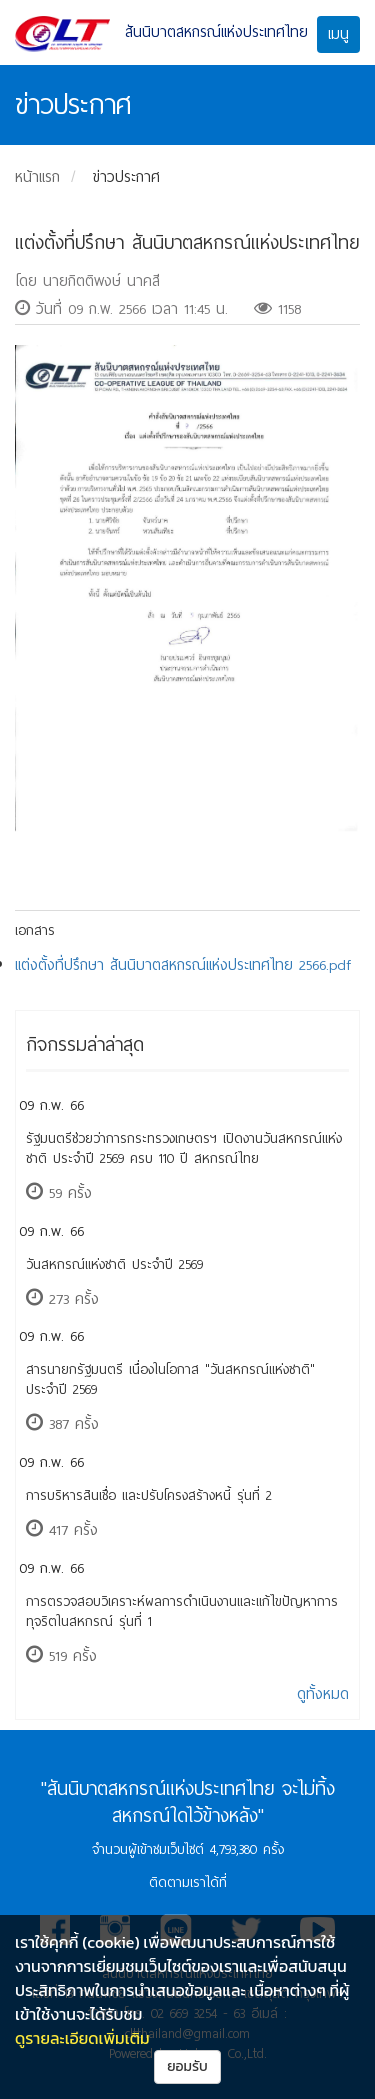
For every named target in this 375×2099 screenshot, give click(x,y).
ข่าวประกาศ (126, 177)
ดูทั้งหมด (323, 1694)
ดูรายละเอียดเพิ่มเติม (82, 2038)
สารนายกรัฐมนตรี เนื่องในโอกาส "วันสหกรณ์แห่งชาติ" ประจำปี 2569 (170, 1379)
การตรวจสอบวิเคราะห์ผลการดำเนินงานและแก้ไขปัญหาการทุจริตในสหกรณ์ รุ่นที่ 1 (182, 1611)
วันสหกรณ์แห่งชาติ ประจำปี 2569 (114, 1264)
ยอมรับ (187, 2066)
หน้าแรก (37, 177)
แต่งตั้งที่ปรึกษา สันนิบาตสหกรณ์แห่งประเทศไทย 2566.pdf (183, 965)
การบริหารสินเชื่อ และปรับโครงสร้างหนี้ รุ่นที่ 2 (149, 1495)
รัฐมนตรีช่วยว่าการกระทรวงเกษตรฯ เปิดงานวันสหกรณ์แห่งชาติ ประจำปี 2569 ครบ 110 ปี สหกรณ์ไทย (184, 1148)
